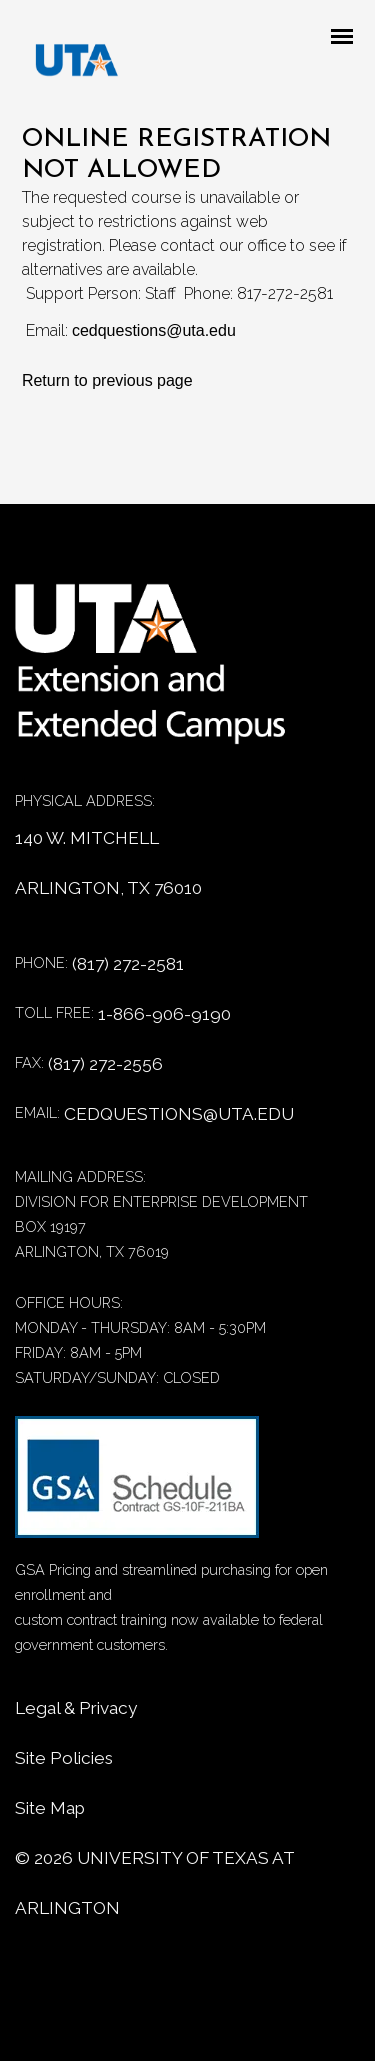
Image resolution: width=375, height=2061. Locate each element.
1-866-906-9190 (164, 1014)
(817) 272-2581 (128, 964)
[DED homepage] (67, 65)
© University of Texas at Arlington (154, 1883)
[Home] (165, 674)
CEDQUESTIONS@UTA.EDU (179, 1114)
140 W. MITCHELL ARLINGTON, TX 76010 (108, 863)
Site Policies (64, 1758)
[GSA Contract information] (137, 1486)
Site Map (50, 1808)
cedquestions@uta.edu (154, 330)
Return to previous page (107, 380)
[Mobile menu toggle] (348, 38)
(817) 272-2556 (105, 1064)
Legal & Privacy (76, 1708)
